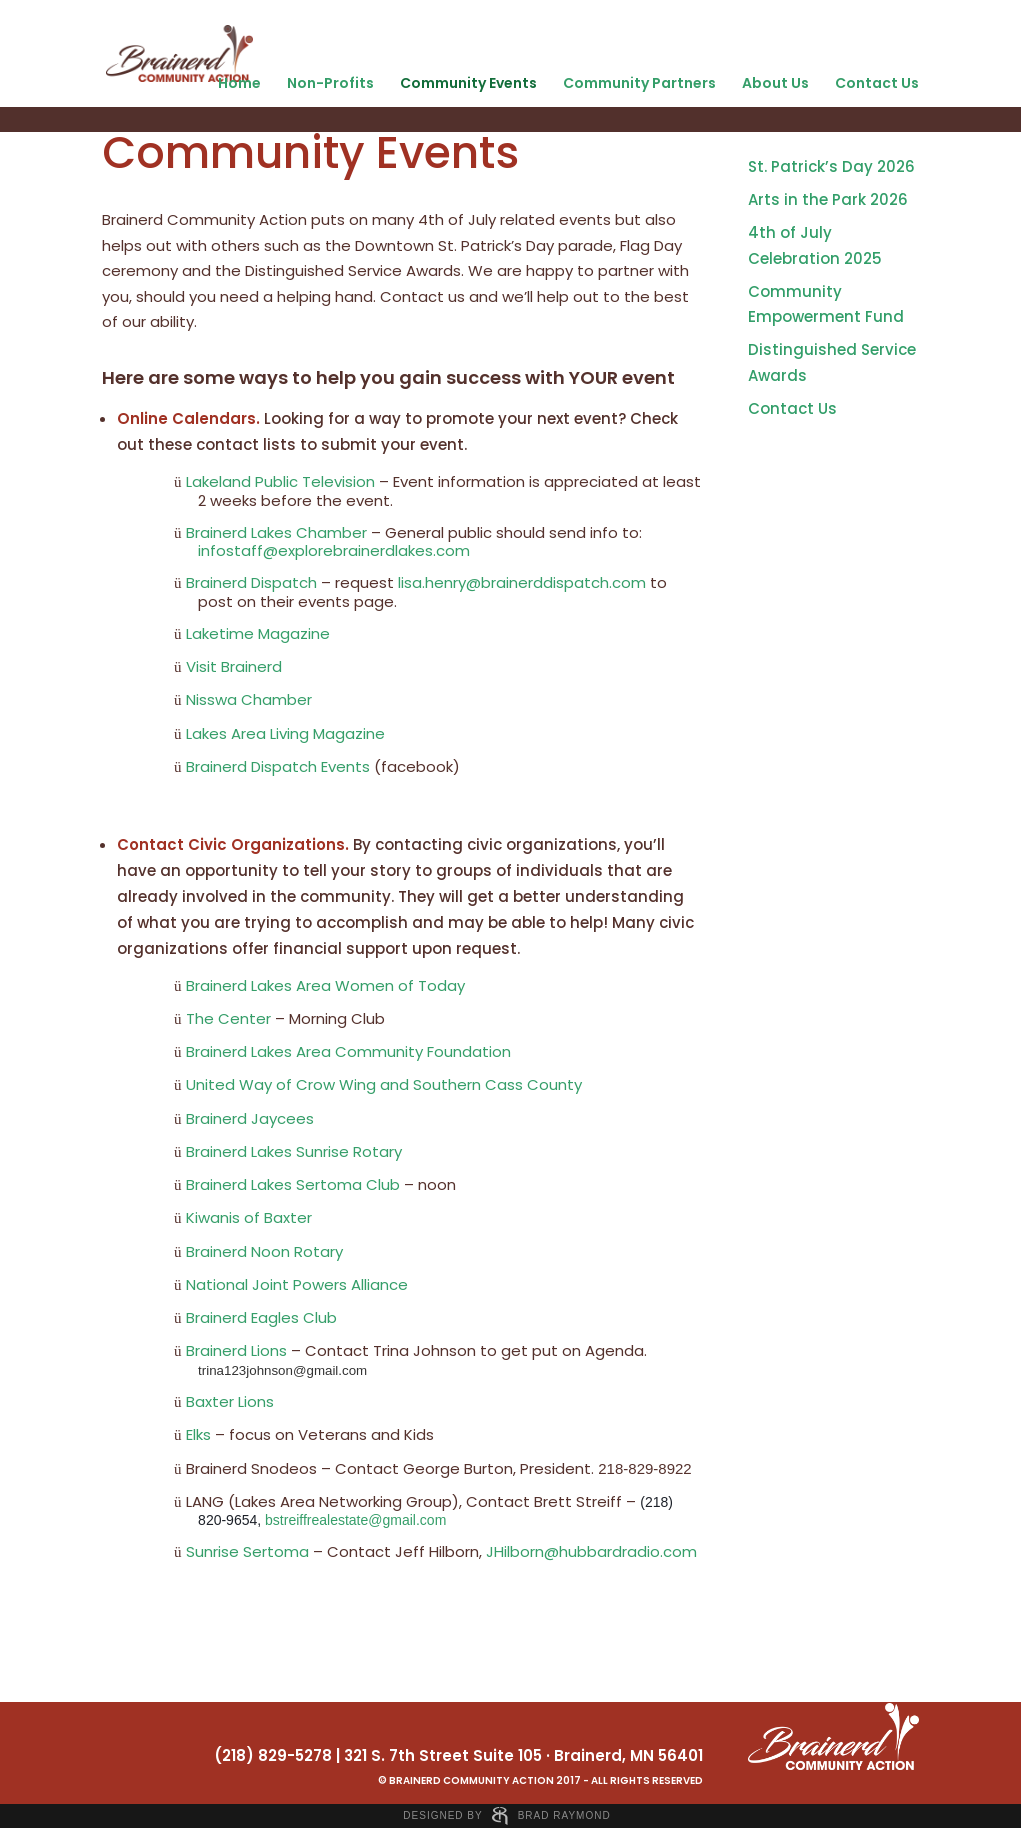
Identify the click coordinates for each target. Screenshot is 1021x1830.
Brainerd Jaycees (250, 1118)
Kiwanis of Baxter (249, 1217)
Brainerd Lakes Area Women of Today (325, 985)
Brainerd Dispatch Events (278, 766)
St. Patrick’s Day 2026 (831, 166)
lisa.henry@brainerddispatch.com (522, 582)
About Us (775, 83)
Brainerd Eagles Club (261, 1317)
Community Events (468, 83)
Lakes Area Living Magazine (285, 733)
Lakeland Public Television (280, 481)
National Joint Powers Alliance (297, 1284)
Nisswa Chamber (249, 699)
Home (239, 83)
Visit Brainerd (234, 666)
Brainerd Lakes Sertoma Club (293, 1184)
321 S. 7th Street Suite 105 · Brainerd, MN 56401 (523, 1755)
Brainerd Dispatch (251, 582)
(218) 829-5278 (273, 1755)
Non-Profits (330, 83)
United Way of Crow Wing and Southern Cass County (384, 1084)
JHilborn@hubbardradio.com (591, 1551)
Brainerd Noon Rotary (264, 1251)
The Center (228, 1018)
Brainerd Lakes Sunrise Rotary (294, 1151)
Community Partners (639, 83)
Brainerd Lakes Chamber (276, 532)
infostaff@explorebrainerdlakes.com (334, 550)
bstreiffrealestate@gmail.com (355, 1520)
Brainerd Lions (236, 1350)
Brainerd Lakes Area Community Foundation (348, 1051)
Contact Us (877, 83)
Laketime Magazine (258, 633)
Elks (198, 1434)
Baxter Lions (230, 1401)
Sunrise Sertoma (247, 1551)
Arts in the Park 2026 (828, 199)
